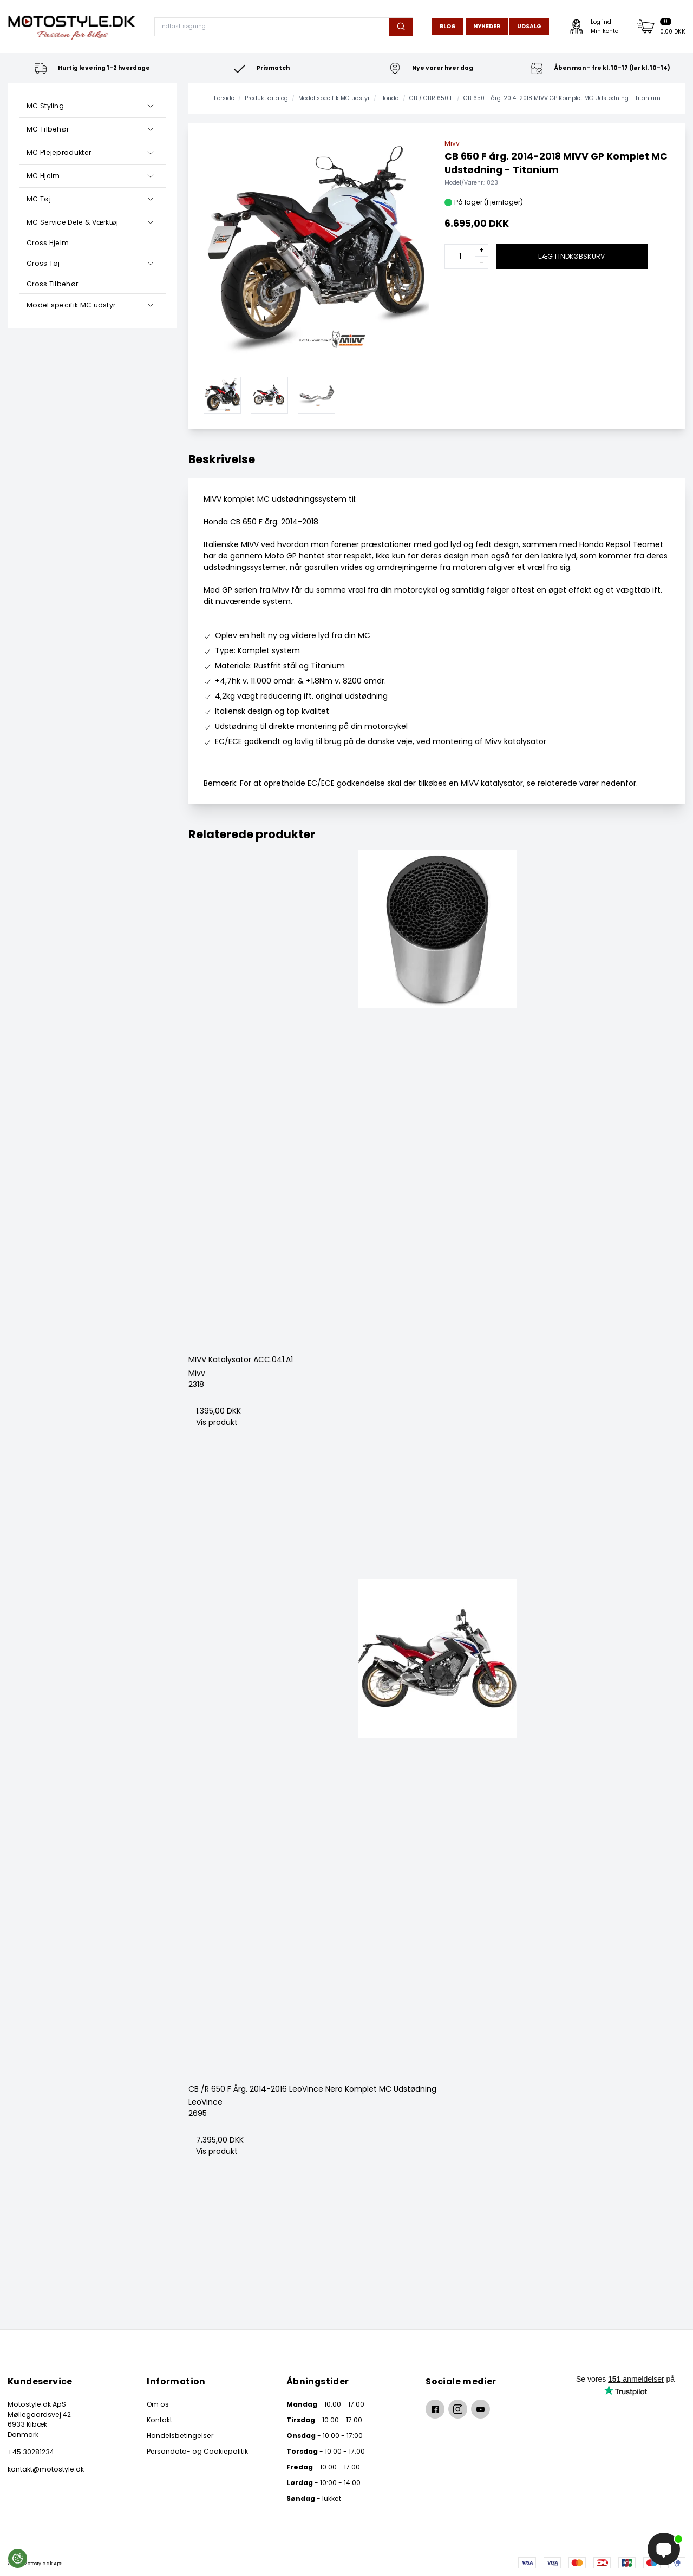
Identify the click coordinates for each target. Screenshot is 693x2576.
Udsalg (529, 26)
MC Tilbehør (48, 129)
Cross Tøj (43, 263)
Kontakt (159, 2419)
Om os (158, 2404)
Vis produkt (217, 1422)
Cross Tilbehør (52, 283)
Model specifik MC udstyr (71, 305)
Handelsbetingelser (180, 2435)
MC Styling (45, 105)
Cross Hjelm (48, 242)
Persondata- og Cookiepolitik (197, 2451)
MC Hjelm (43, 175)
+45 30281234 (31, 2451)
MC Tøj (39, 198)
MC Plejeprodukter (59, 152)
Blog (448, 26)
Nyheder (486, 26)
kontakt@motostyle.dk (46, 2469)
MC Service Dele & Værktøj (73, 222)
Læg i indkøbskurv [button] (571, 256)
